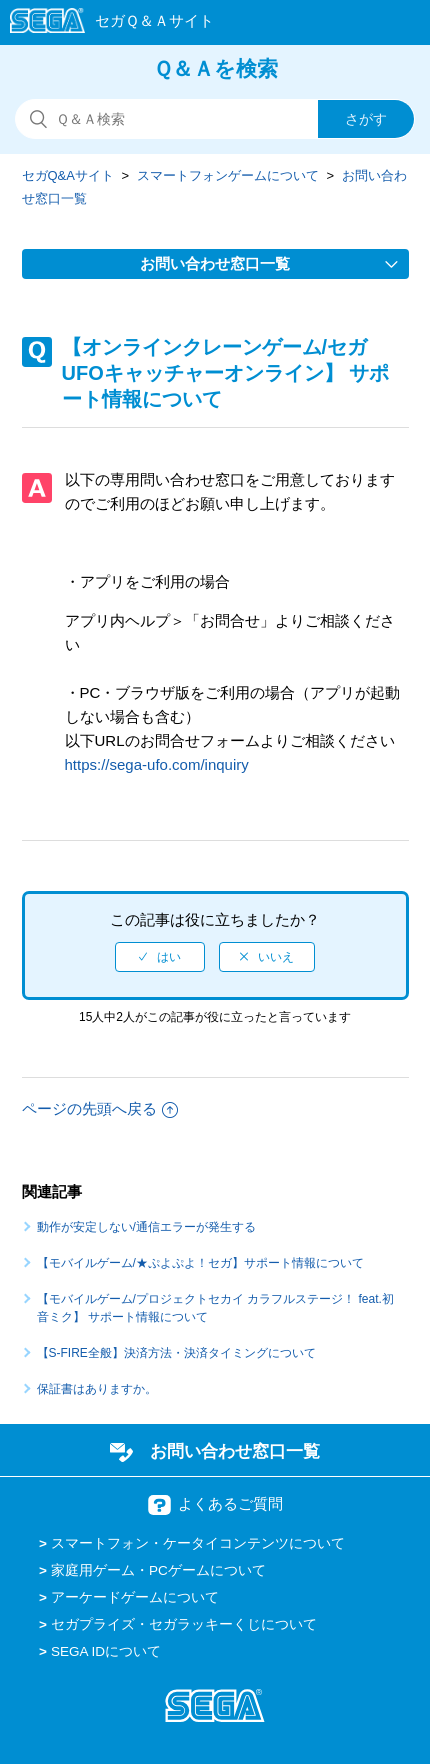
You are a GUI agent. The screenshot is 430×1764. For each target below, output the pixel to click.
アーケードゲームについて (135, 1597)
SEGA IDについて (106, 1651)
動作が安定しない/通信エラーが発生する (146, 1227)
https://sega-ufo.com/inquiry (157, 764)
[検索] (215, 119)
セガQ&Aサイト (68, 175)
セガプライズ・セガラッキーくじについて (184, 1624)
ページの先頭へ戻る (100, 1108)
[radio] (160, 957)
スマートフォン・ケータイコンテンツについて (198, 1543)
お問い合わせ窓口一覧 (235, 1451)
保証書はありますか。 (97, 1389)
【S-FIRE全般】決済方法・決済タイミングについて (176, 1353)
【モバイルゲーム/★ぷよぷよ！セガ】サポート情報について (200, 1263)
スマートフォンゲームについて (228, 175)
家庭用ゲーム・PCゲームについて (158, 1570)
